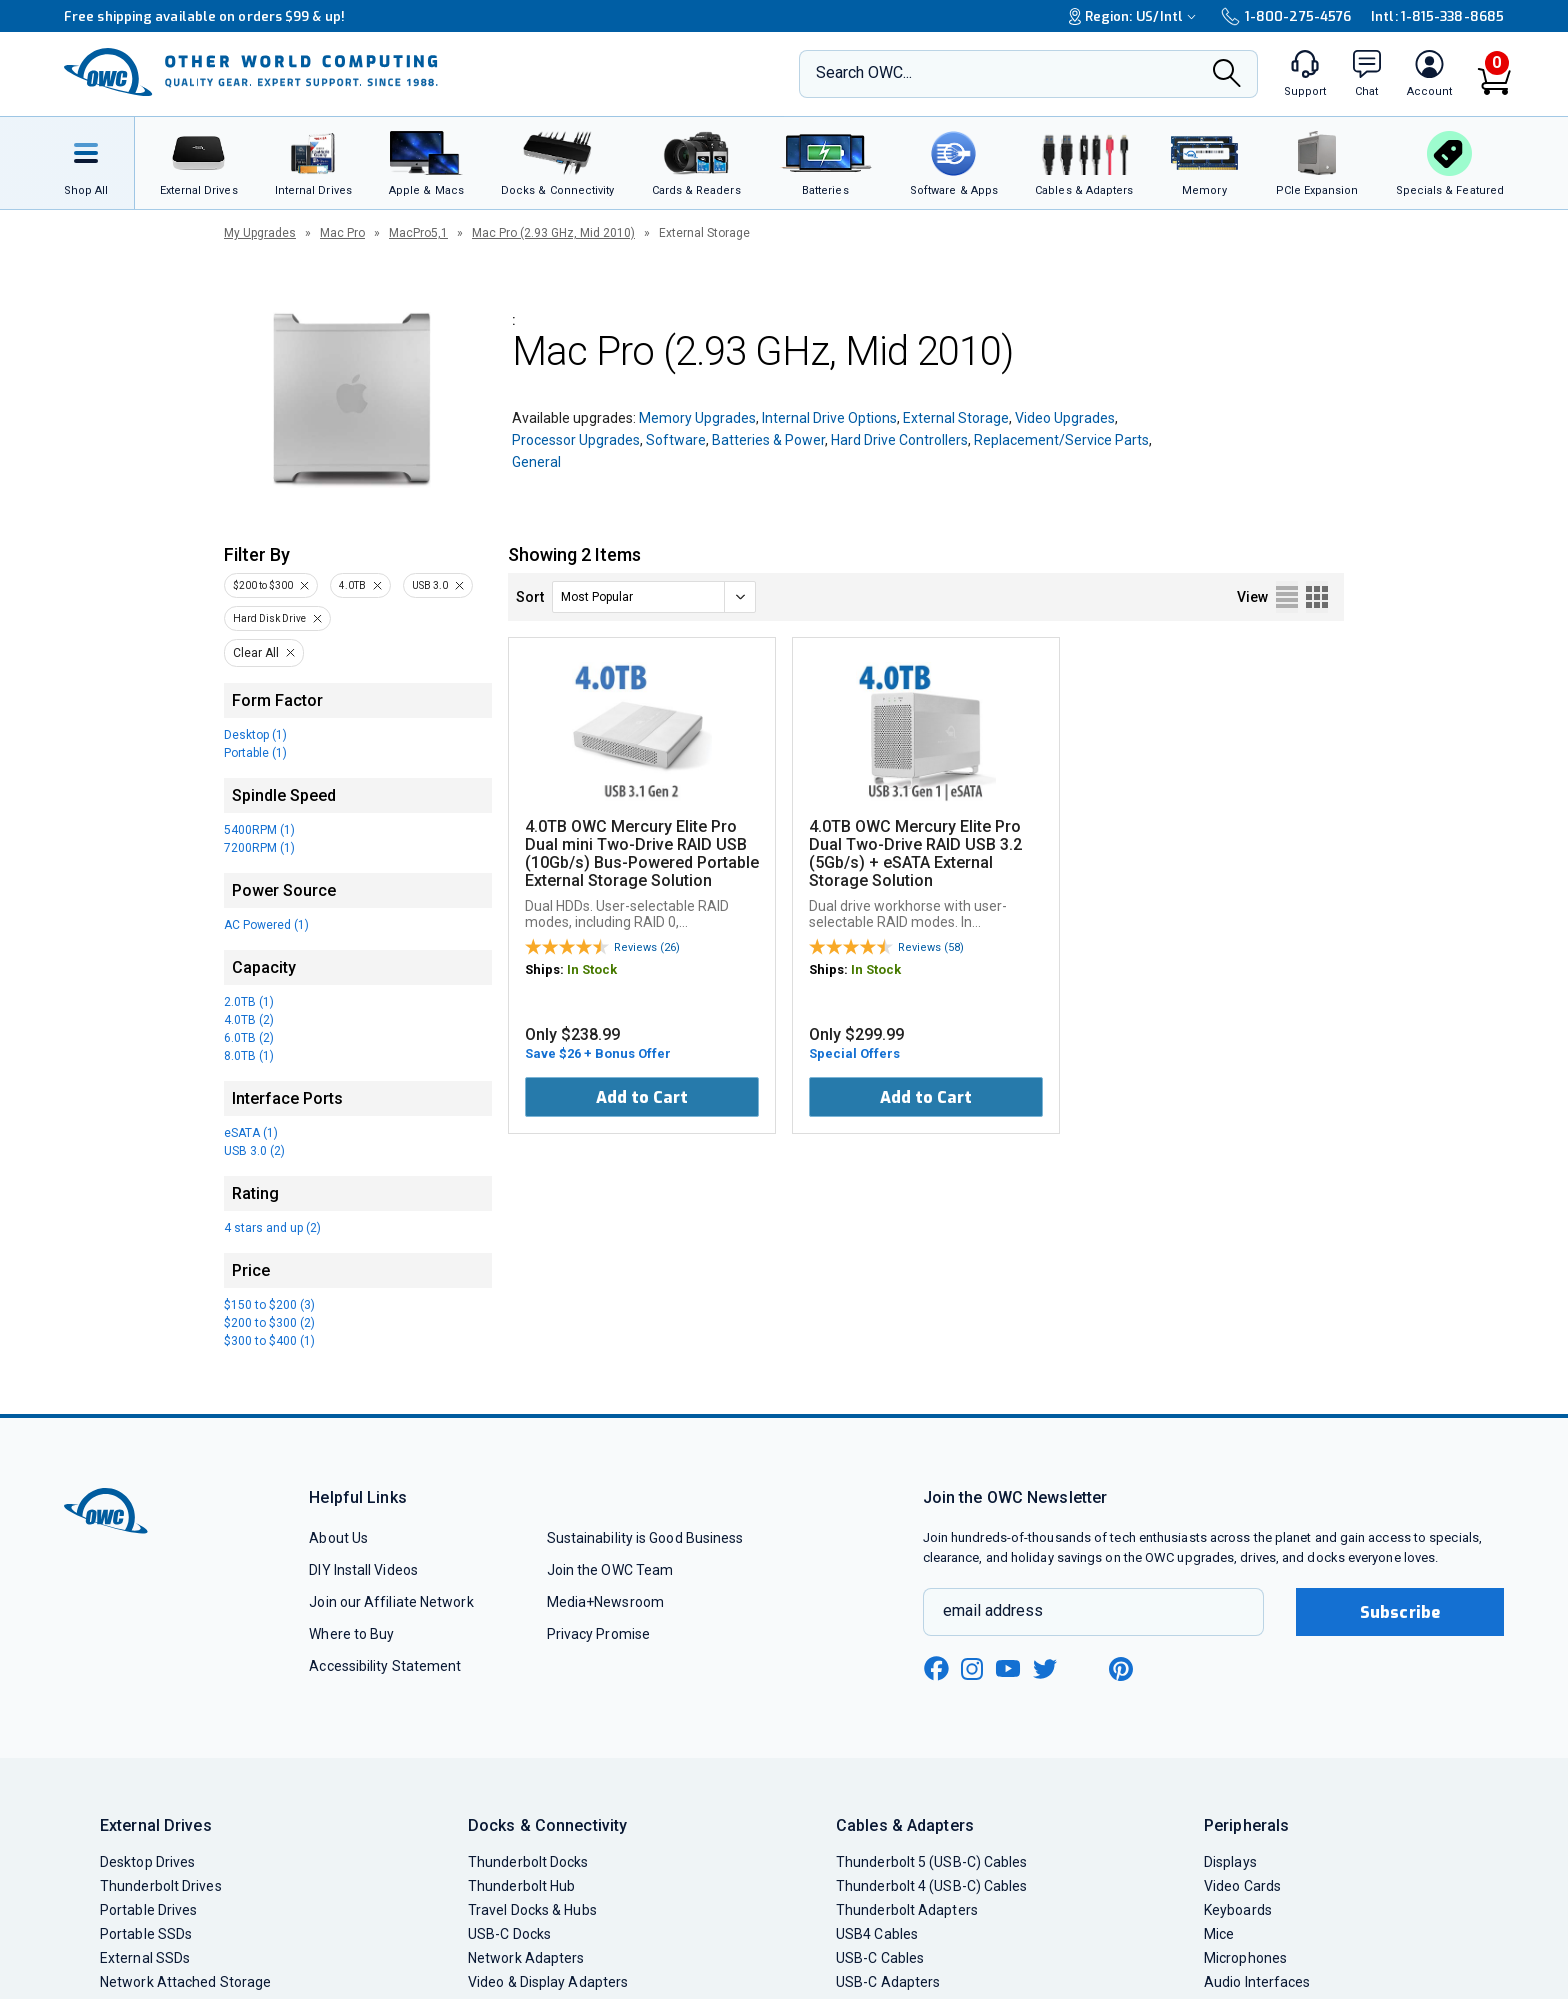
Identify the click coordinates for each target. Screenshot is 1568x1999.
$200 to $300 (263, 585)
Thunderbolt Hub (521, 1886)
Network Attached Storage (185, 1982)
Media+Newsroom (605, 1602)
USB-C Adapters (888, 1982)
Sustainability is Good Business (645, 1538)
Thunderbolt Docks (528, 1862)
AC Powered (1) (266, 925)
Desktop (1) (255, 735)
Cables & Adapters (905, 1825)
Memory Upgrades (697, 418)
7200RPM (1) (259, 848)
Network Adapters (526, 1958)
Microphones (1245, 1958)
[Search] (1227, 75)
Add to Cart (642, 1097)
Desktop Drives (147, 1862)
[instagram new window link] (972, 1669)
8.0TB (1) (249, 1056)
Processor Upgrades (576, 440)
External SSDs (145, 1958)
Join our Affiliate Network (391, 1602)
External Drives (156, 1825)
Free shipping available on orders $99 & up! (204, 16)
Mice (1219, 1934)
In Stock (592, 969)
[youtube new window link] (1008, 1668)
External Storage (956, 418)
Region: (1135, 16)
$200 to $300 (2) (269, 1323)
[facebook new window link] (936, 1669)
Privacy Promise (598, 1634)
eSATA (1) (251, 1133)
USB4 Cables (877, 1934)
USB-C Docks (509, 1934)
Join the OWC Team (610, 1570)
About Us (338, 1538)
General (536, 462)
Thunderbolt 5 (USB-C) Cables (932, 1862)
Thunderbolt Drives (161, 1886)
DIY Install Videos (363, 1570)
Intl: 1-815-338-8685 (1437, 16)
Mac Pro (342, 233)
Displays (1230, 1862)
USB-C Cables (880, 1958)
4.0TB (352, 585)
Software (676, 440)
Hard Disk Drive (269, 618)
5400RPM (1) (259, 830)
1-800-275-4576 (1286, 16)
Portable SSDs (146, 1934)
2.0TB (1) (249, 1002)
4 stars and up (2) (272, 1228)
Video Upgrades (1065, 418)
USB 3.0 (430, 585)
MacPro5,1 (418, 233)
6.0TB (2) (249, 1038)
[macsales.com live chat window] (1367, 74)
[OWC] (251, 74)
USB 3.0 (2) (254, 1151)
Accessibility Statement (385, 1666)
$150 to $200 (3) (269, 1305)
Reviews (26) (647, 947)
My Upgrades (260, 233)
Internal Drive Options (829, 418)
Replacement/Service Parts (1061, 440)
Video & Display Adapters (548, 1982)
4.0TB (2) (249, 1020)
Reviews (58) (931, 947)
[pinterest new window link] (1121, 1669)
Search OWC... (864, 72)
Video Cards (1242, 1886)
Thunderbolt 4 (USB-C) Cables (932, 1886)
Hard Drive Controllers (899, 440)
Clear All (256, 653)
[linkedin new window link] (1084, 1669)
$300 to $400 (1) (269, 1341)
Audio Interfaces (1257, 1982)
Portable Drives (148, 1910)
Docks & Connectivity (547, 1825)
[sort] (654, 597)
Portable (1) (255, 753)
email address (993, 1610)
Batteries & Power (768, 440)
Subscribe (1400, 1612)
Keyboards (1238, 1910)
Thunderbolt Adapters (907, 1910)
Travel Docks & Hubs (532, 1910)
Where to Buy (351, 1634)
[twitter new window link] (1046, 1666)
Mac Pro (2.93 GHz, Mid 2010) (553, 233)
